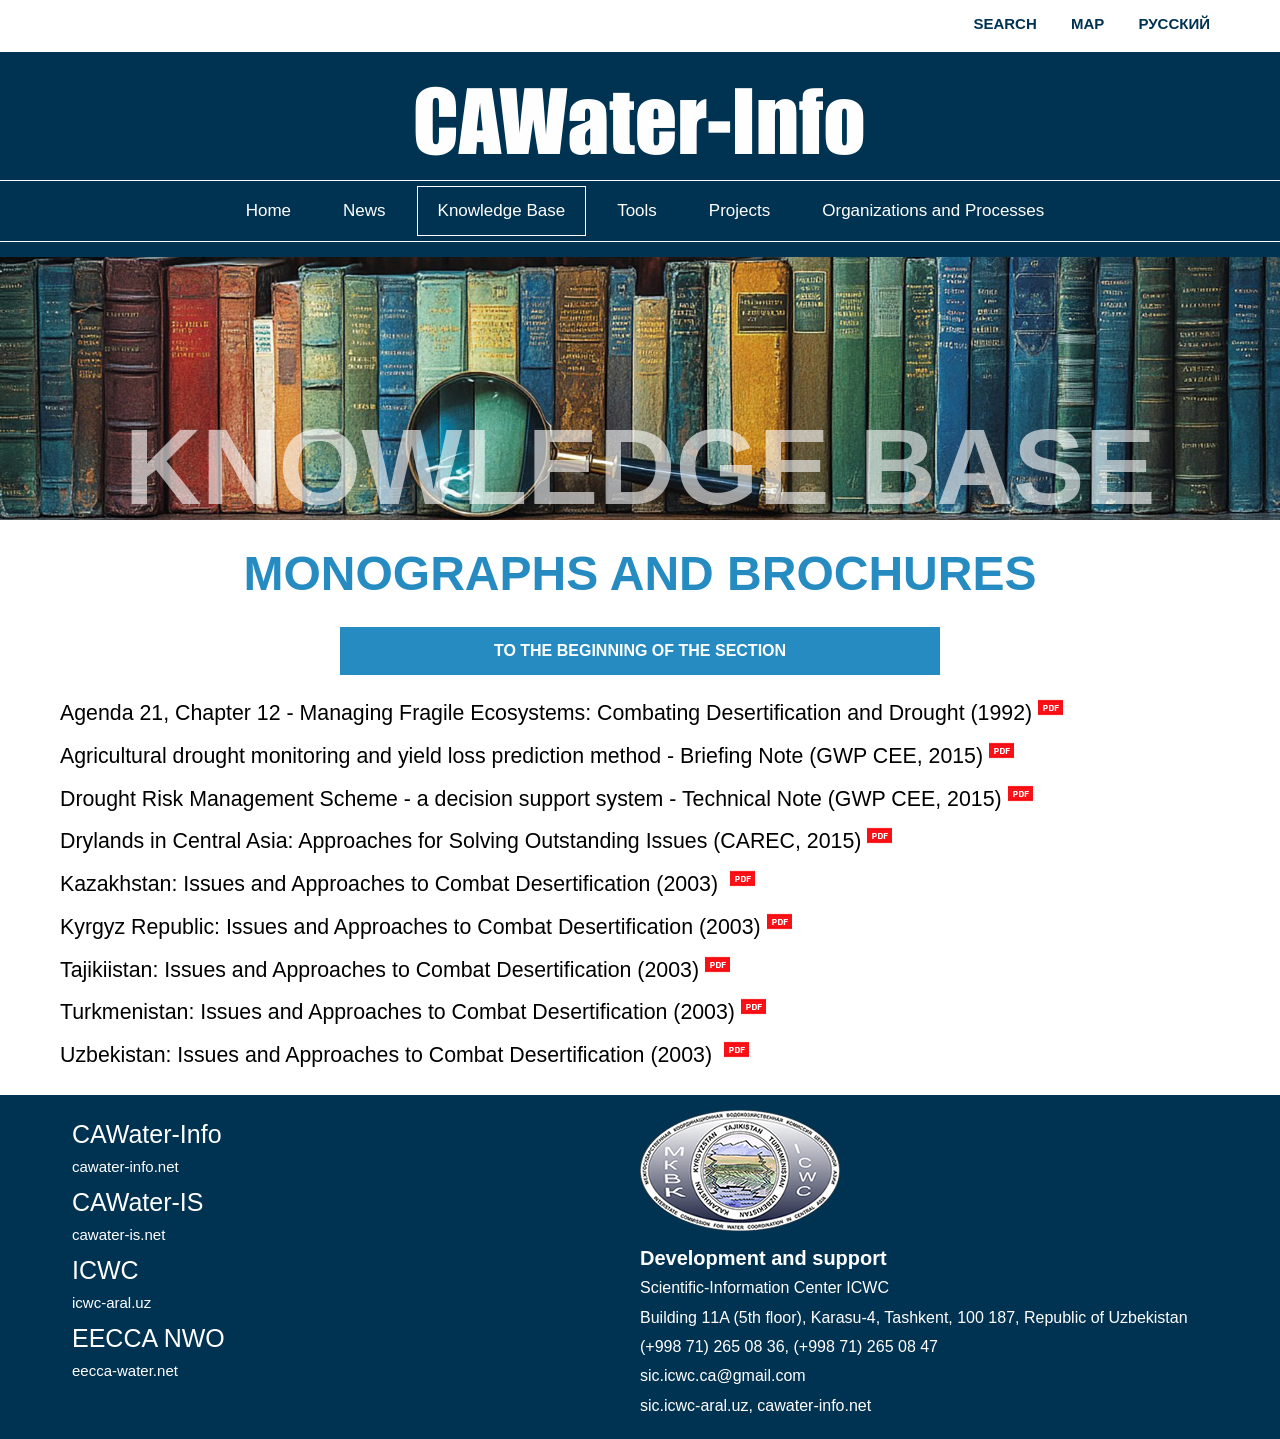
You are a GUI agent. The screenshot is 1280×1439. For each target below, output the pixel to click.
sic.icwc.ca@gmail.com (723, 1375)
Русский (1174, 23)
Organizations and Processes (933, 210)
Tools (637, 210)
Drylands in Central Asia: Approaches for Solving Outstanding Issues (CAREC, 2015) (460, 841)
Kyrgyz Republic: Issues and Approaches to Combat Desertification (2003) (410, 927)
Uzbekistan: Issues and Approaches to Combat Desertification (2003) (389, 1055)
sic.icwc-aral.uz (694, 1405)
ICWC (111, 1283)
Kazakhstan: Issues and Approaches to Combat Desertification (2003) (392, 884)
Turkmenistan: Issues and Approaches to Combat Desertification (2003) (397, 1012)
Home (268, 210)
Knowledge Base (502, 210)
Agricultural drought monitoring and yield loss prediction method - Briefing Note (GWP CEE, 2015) (521, 756)
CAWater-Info (147, 1147)
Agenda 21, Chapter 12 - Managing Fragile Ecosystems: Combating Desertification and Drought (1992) (546, 713)
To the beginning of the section (640, 650)
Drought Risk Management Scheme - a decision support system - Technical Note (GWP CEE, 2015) (531, 799)
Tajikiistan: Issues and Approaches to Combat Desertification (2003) (379, 970)
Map (1087, 23)
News (364, 210)
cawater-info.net (814, 1405)
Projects (739, 210)
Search (1004, 23)
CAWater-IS (138, 1215)
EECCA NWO (148, 1351)
